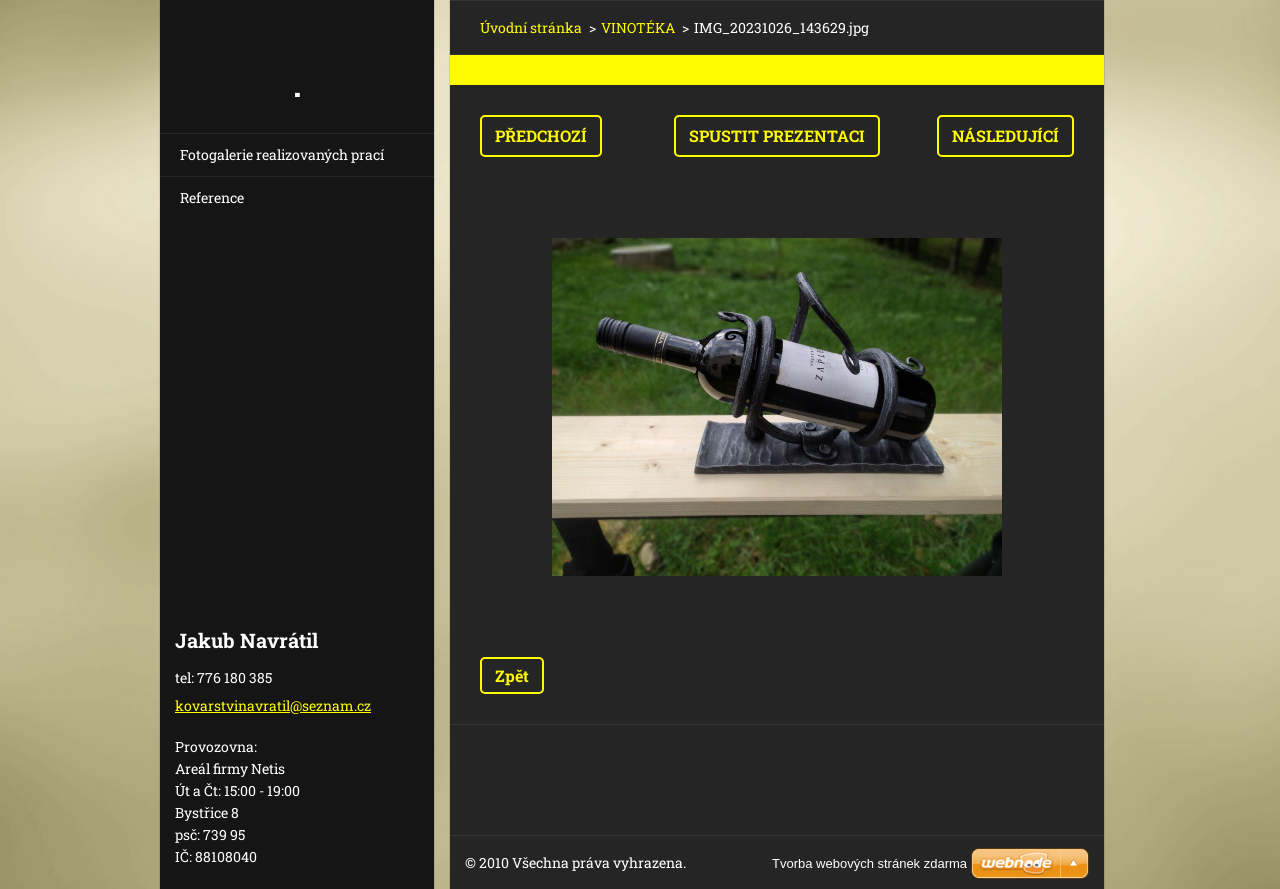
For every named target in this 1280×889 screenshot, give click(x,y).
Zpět (512, 675)
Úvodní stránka (531, 27)
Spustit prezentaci (777, 135)
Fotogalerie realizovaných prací (282, 154)
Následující (1005, 135)
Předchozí (541, 135)
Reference (212, 197)
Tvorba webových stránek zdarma (869, 863)
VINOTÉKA (638, 27)
